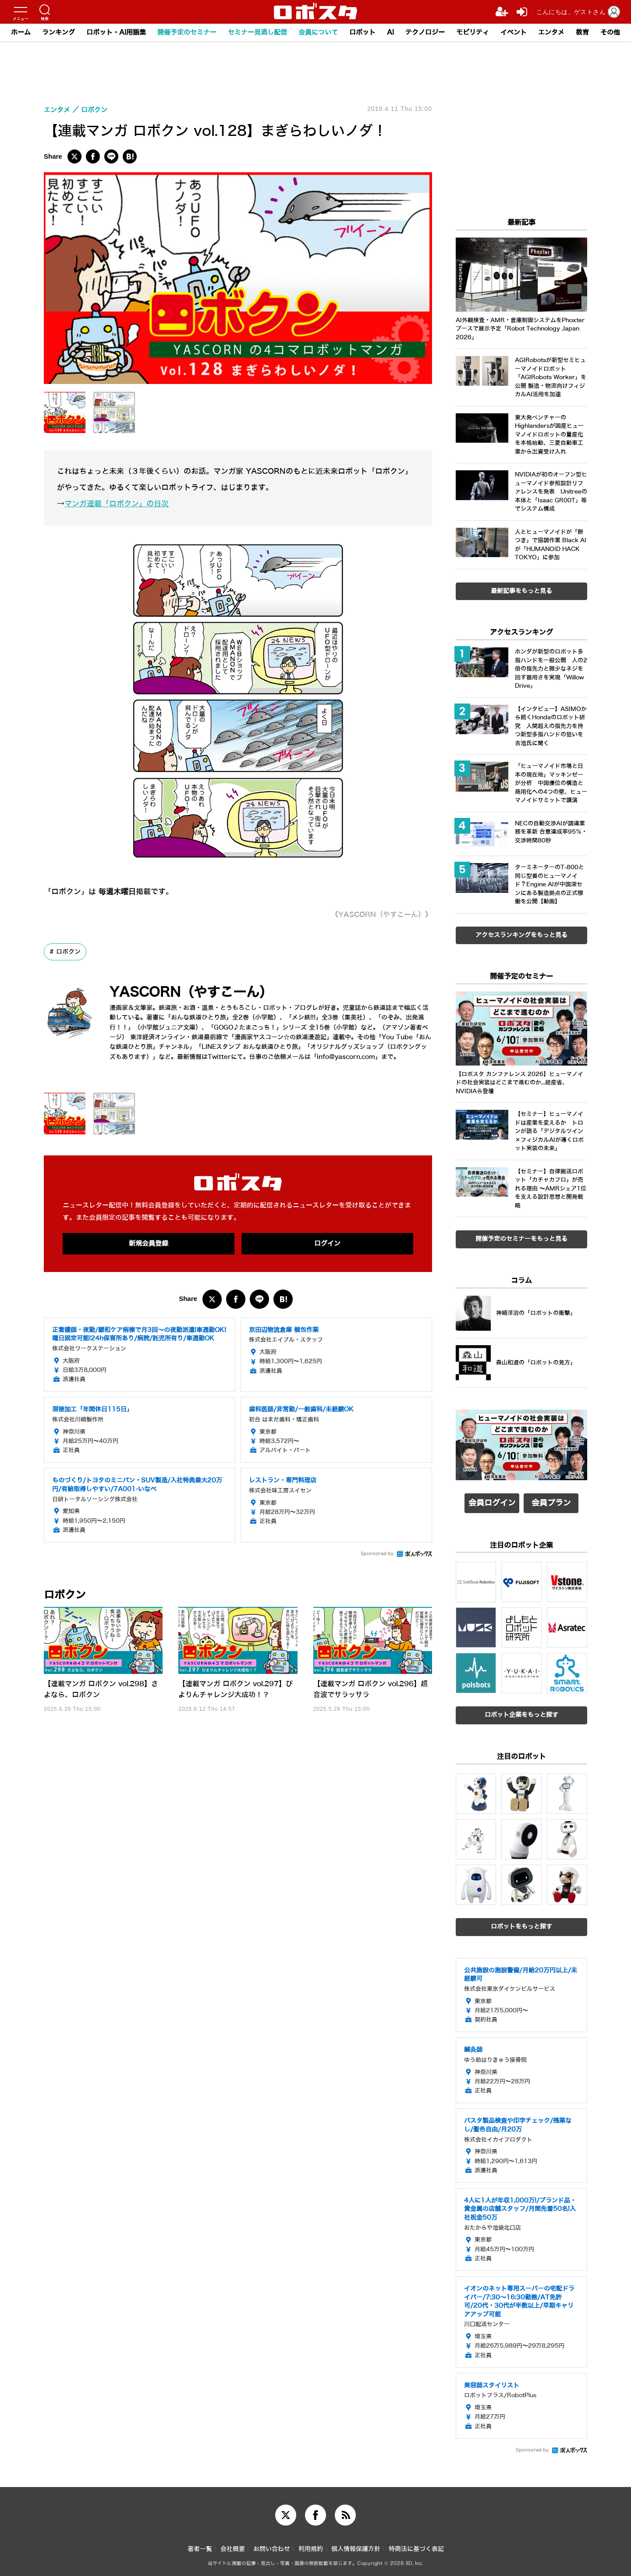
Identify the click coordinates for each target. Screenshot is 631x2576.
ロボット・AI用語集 (116, 32)
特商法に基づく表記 (416, 2549)
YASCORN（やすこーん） (191, 992)
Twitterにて (225, 1057)
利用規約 (310, 2549)
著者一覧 (200, 2549)
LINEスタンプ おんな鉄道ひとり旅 (250, 1047)
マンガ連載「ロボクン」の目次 (116, 504)
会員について (318, 32)
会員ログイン (492, 1503)
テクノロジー (425, 32)
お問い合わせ (271, 2549)
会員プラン (551, 1503)
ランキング (58, 32)
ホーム (21, 32)
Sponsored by (377, 1553)
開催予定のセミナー (186, 32)
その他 (610, 32)
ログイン (327, 1243)
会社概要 (232, 2549)
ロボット (362, 32)
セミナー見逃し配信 (257, 32)
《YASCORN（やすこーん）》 (381, 914)
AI (390, 32)
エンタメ (551, 32)
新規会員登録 (148, 1243)
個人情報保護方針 (355, 2549)
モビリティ (472, 32)
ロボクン (68, 951)
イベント (513, 32)
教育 (582, 32)
